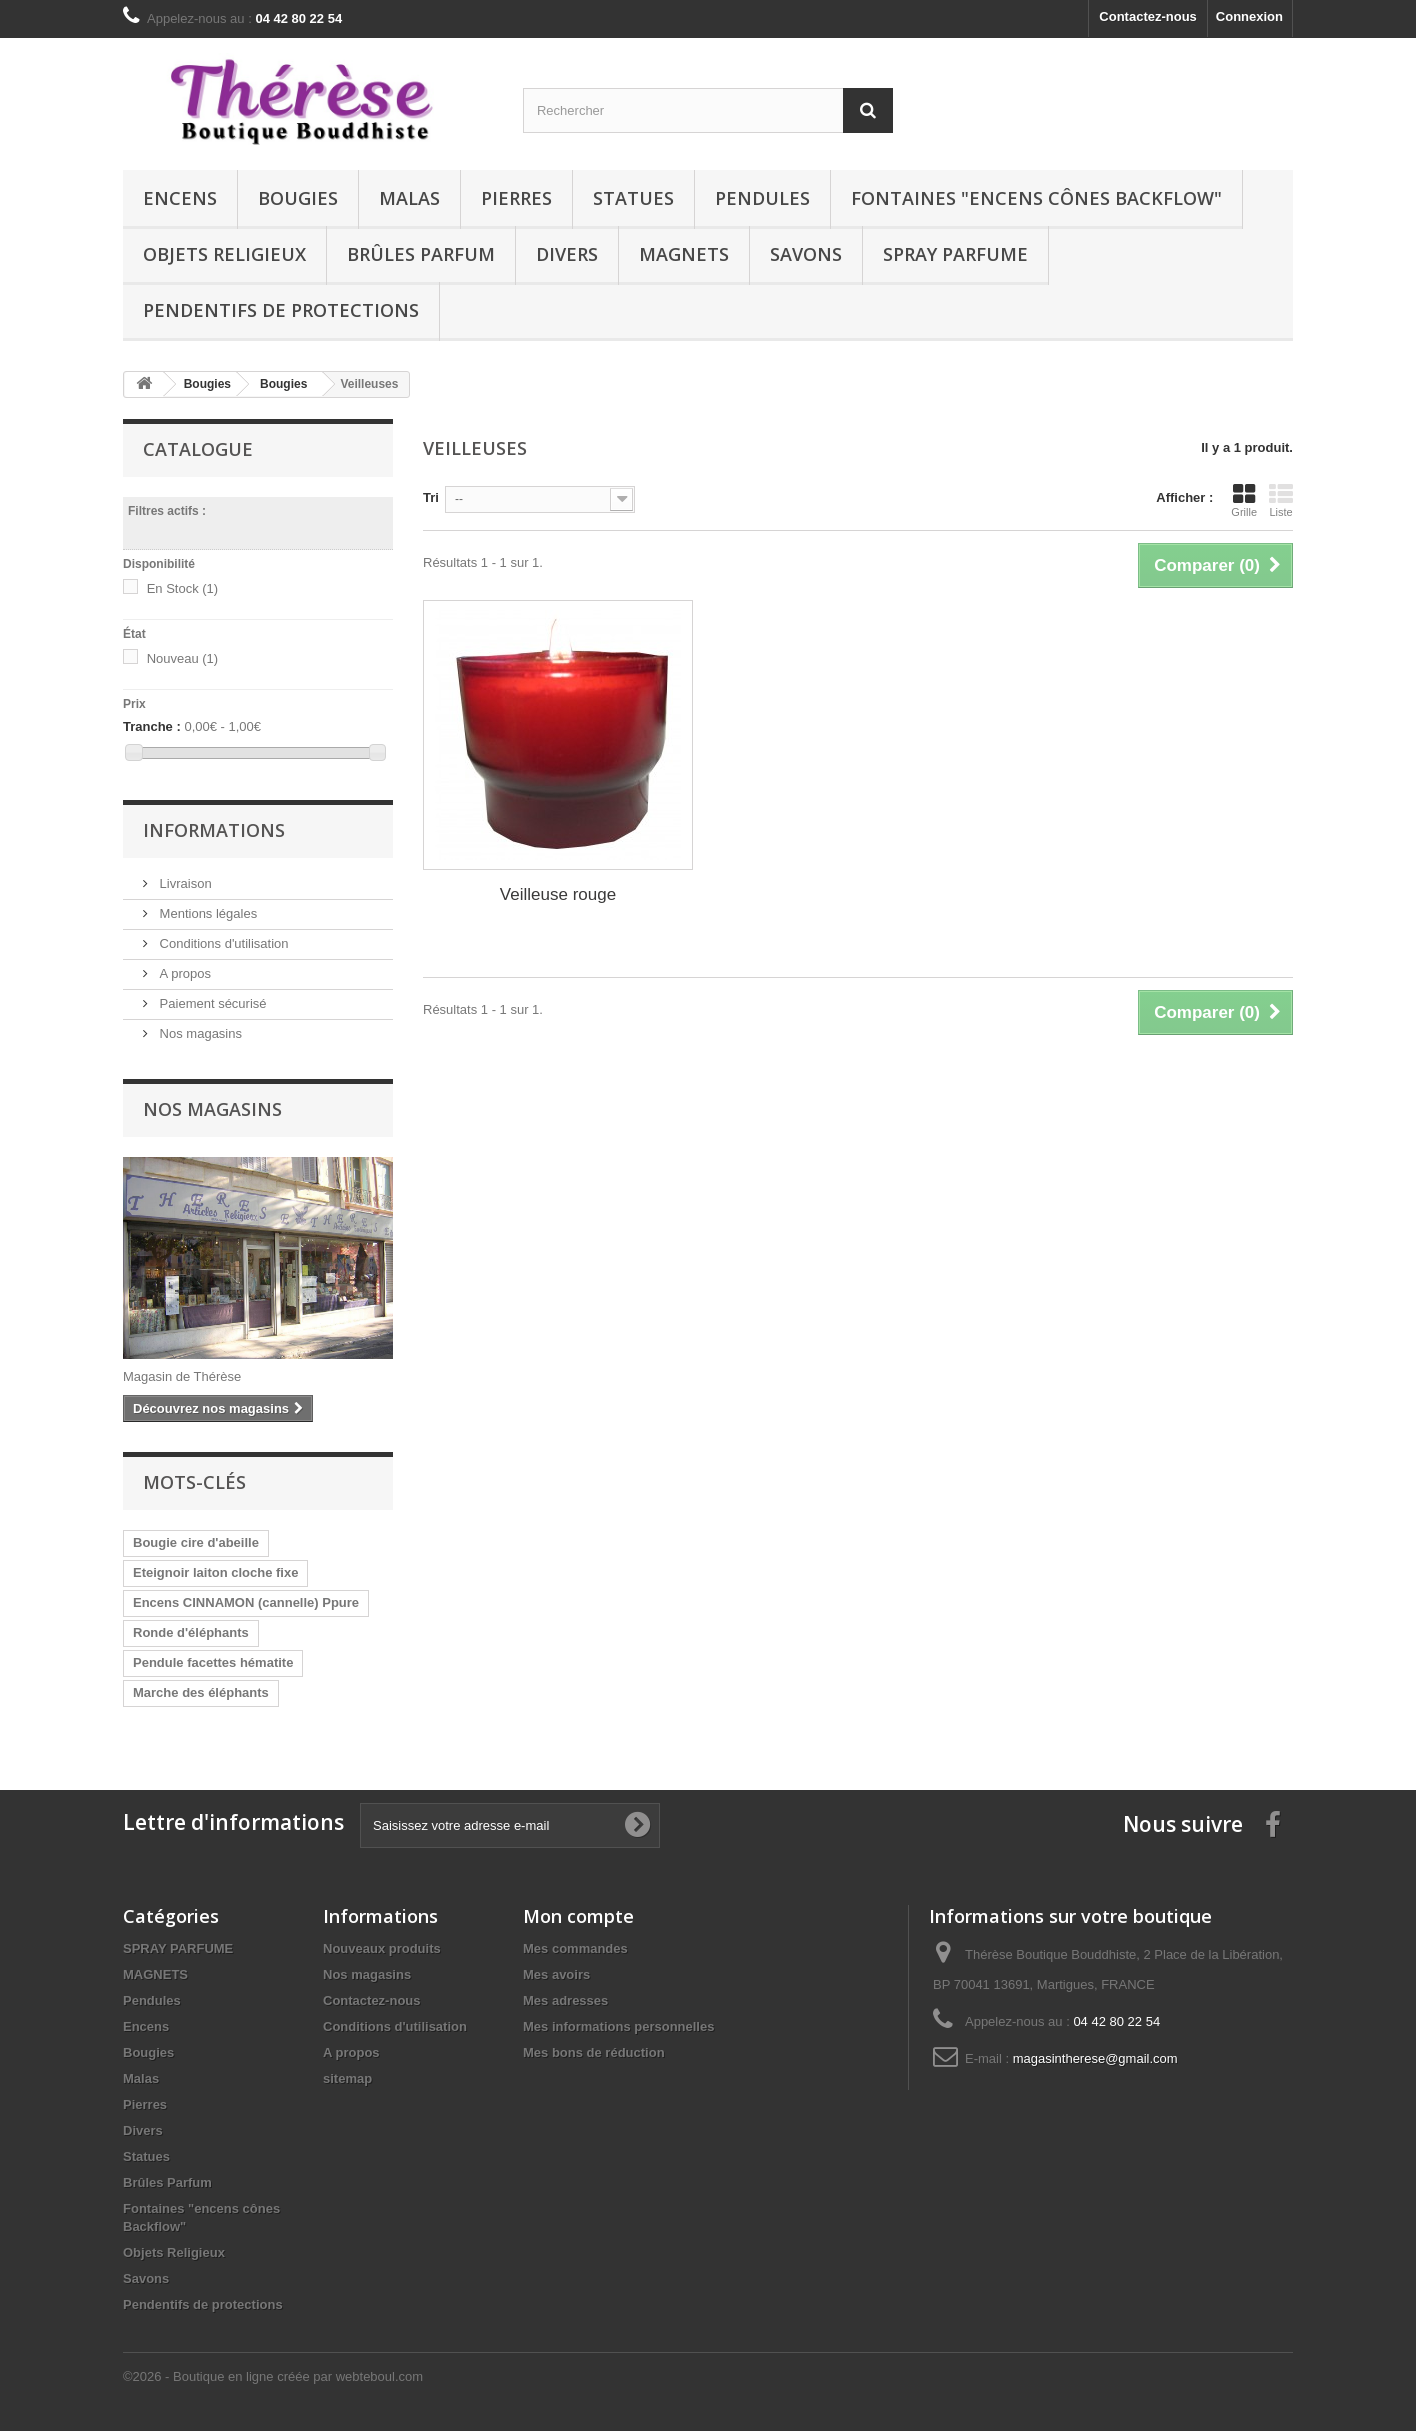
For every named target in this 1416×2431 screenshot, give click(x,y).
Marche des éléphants (201, 1692)
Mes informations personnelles (618, 2026)
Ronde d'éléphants (191, 1632)
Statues (633, 198)
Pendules (762, 198)
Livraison (184, 883)
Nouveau (183, 658)
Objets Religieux (224, 254)
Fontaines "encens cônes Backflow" (1036, 198)
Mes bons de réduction (594, 2052)
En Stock (183, 588)
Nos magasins (199, 1033)
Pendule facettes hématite (213, 1662)
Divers (567, 254)
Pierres (516, 198)
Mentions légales (206, 913)
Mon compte (578, 1916)
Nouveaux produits (382, 1948)
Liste (1281, 500)
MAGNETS (684, 254)
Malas (409, 198)
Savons (806, 254)
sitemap (347, 2078)
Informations (214, 830)
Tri (431, 497)
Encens (180, 198)
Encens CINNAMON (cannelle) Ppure (246, 1602)
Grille (1244, 500)
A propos (183, 973)
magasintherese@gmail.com (1095, 2058)
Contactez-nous (1148, 16)
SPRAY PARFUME (955, 254)
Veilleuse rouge (558, 894)
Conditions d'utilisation (222, 943)
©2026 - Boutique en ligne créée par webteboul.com (273, 2376)
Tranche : (152, 726)
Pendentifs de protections (281, 310)
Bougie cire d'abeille (196, 1542)
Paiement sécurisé (211, 1003)
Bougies (298, 198)
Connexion (1249, 16)
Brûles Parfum (421, 254)
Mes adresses (565, 2000)
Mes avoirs (556, 1974)
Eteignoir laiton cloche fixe (215, 1572)
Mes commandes (575, 1948)
